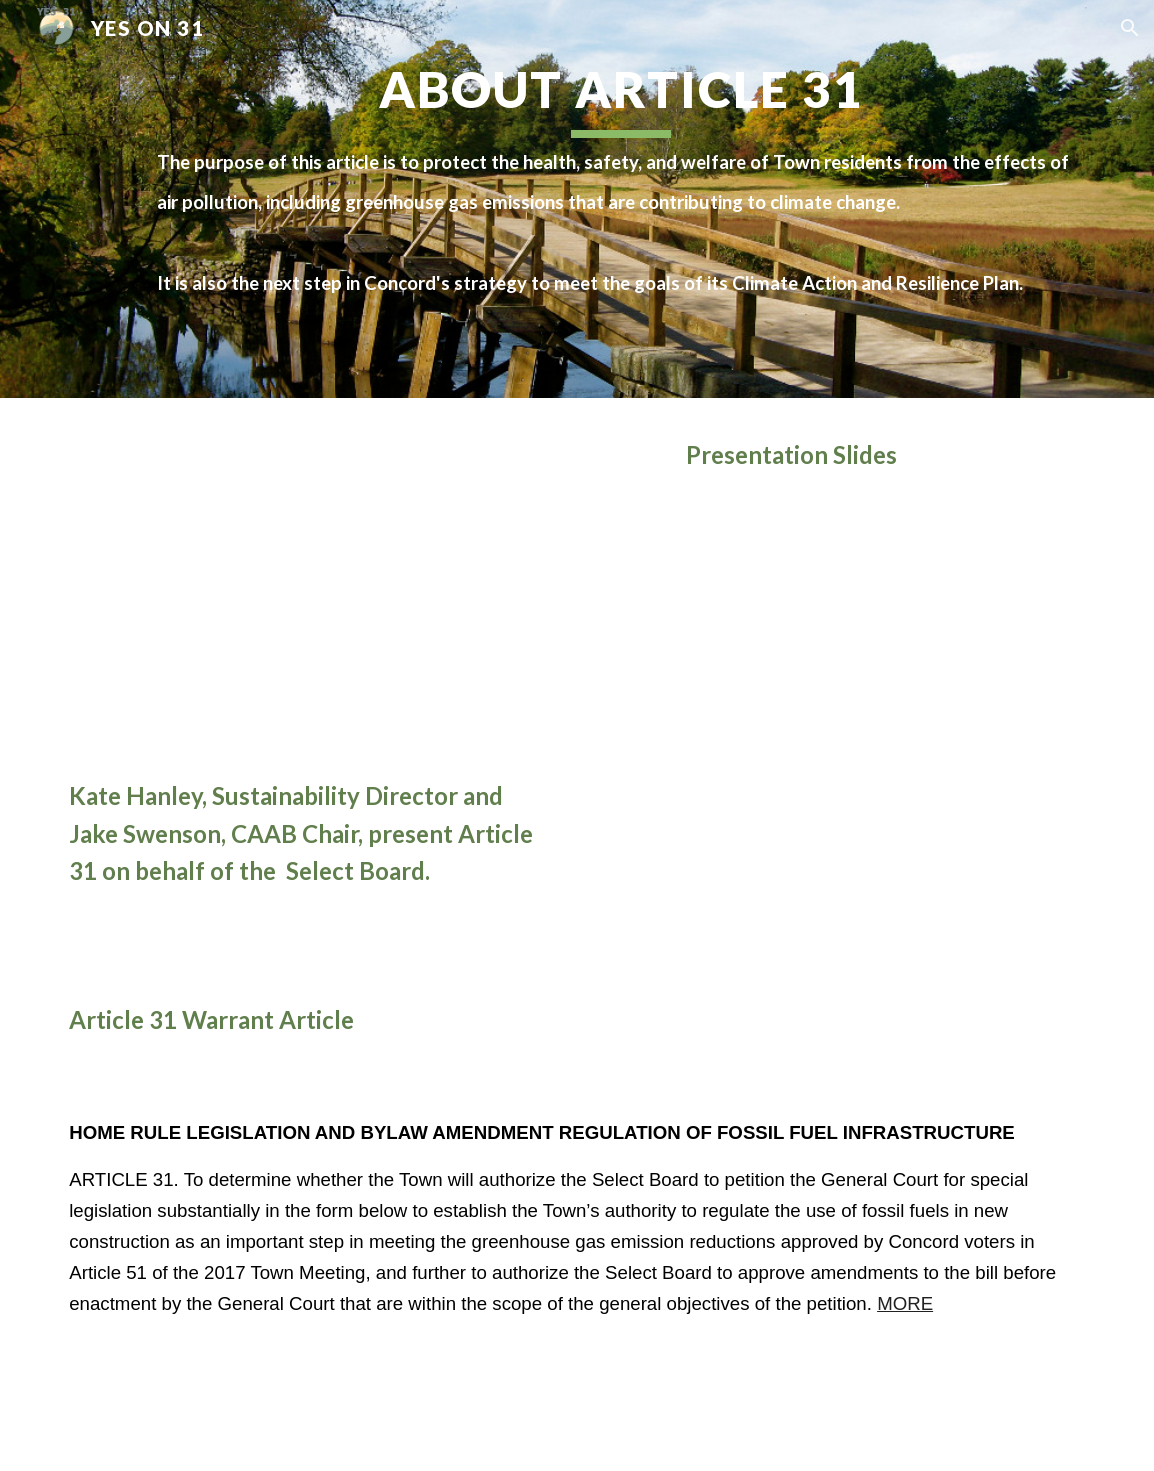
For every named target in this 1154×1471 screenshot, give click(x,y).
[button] (1130, 28)
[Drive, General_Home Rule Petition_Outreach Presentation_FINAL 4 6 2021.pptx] (885, 732)
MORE (905, 1303)
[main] (620, 199)
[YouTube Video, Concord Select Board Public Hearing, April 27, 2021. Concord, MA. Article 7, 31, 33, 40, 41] (312, 592)
